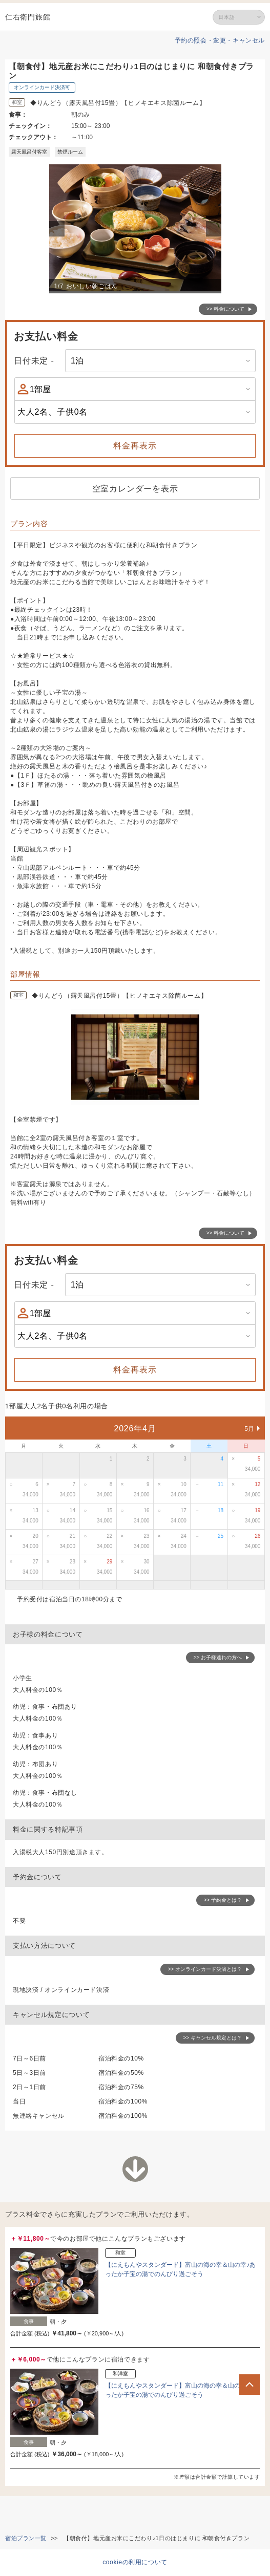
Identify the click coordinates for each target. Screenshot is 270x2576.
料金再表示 (135, 445)
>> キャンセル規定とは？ (212, 2038)
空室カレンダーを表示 (135, 488)
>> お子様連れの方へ (218, 1657)
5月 (249, 1428)
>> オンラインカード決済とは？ (205, 1969)
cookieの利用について (135, 2562)
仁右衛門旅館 (27, 16)
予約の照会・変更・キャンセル (220, 40)
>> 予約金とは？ (223, 1900)
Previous (58, 228)
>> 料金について (225, 309)
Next (215, 228)
